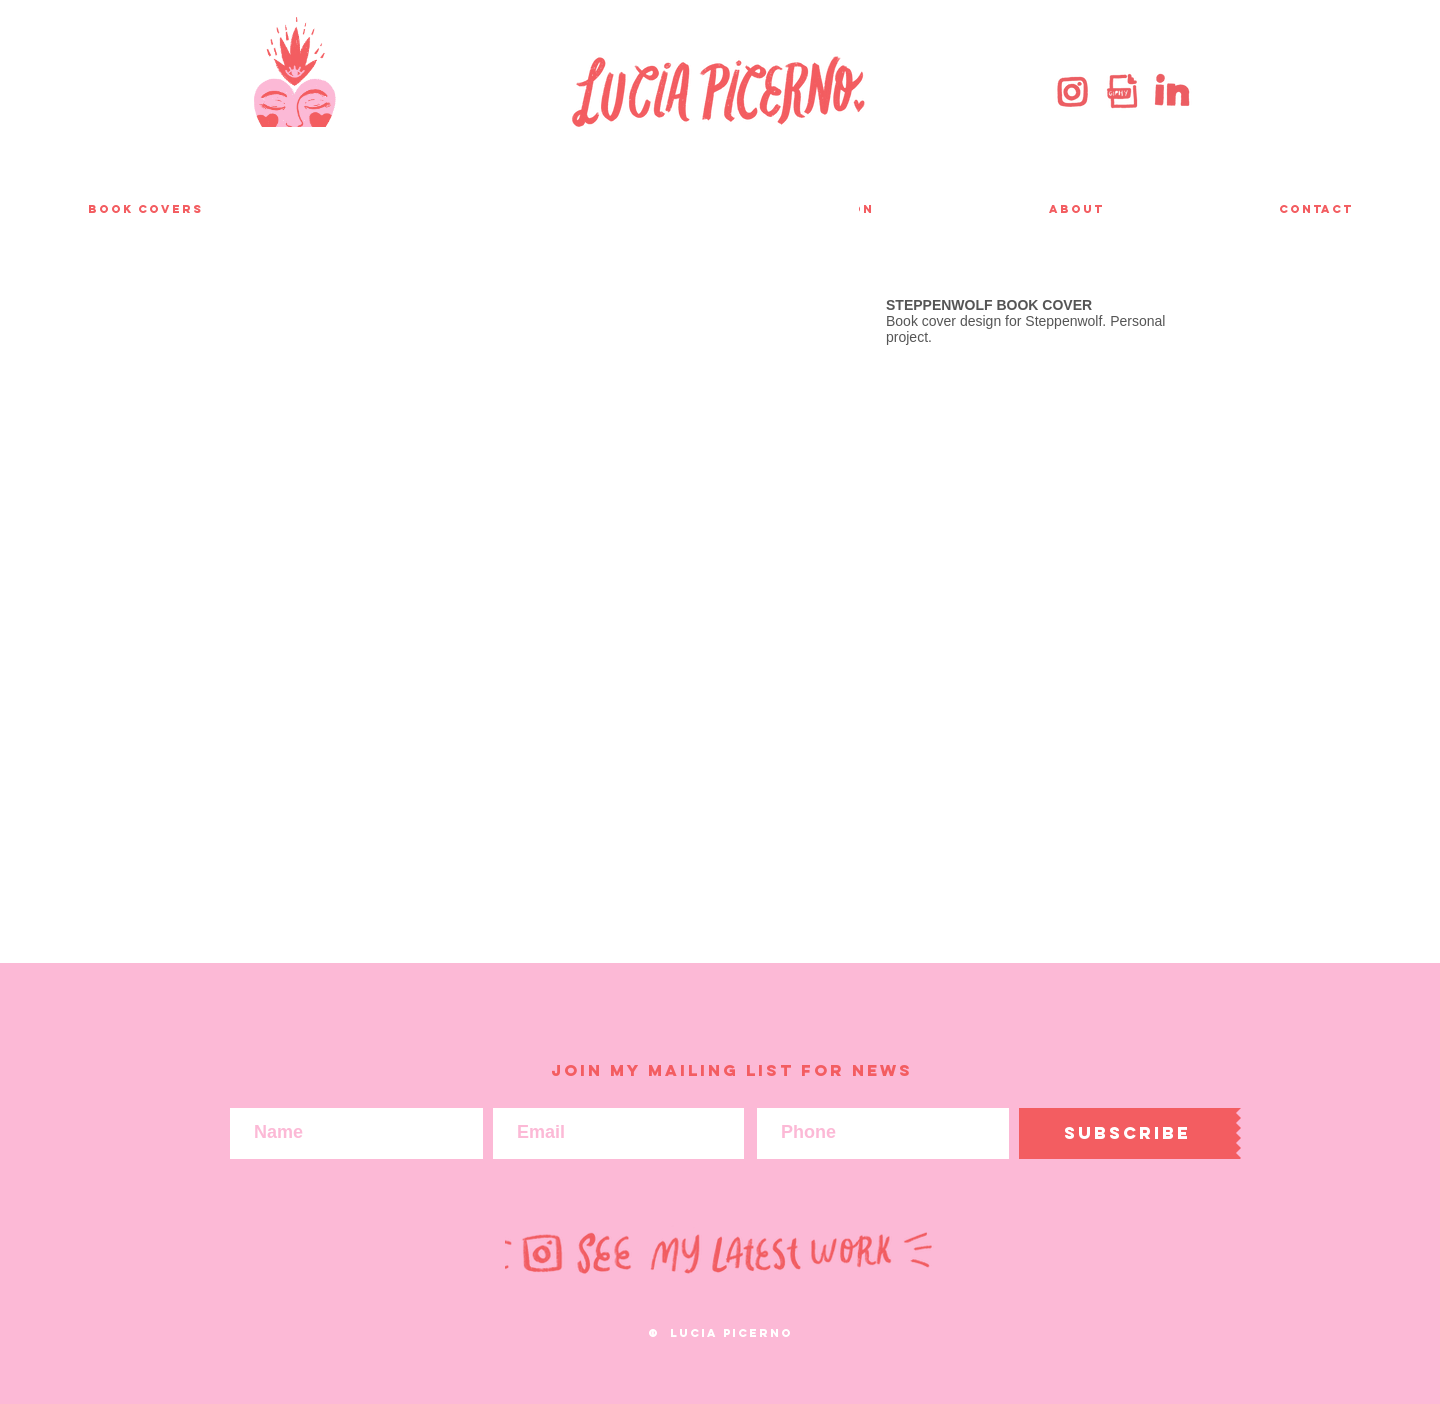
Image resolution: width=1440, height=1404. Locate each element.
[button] (554, 539)
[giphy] (1122, 91)
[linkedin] (1171, 91)
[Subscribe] (1127, 1133)
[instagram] (1073, 91)
